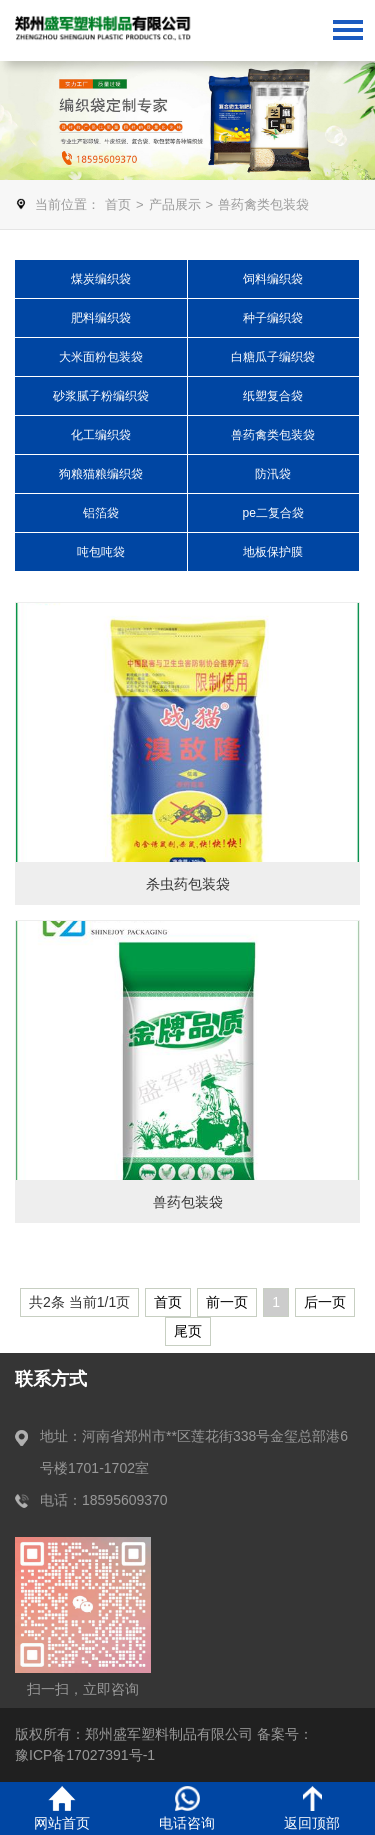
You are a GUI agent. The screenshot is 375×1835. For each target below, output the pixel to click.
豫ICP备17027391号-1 (85, 1755)
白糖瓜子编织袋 (273, 357)
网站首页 (62, 1808)
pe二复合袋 (273, 513)
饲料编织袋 (273, 279)
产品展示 (175, 204)
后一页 (325, 1302)
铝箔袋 (101, 513)
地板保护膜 (273, 552)
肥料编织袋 (101, 318)
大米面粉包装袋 (101, 357)
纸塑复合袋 (273, 396)
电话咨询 (187, 1808)
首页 (118, 204)
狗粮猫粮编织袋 (101, 474)
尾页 (188, 1331)
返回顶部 (312, 1808)
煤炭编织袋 (101, 279)
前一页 (227, 1302)
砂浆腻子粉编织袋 (101, 396)
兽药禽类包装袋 (263, 204)
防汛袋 (273, 474)
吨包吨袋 (101, 552)
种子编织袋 (273, 318)
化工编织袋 (101, 435)
